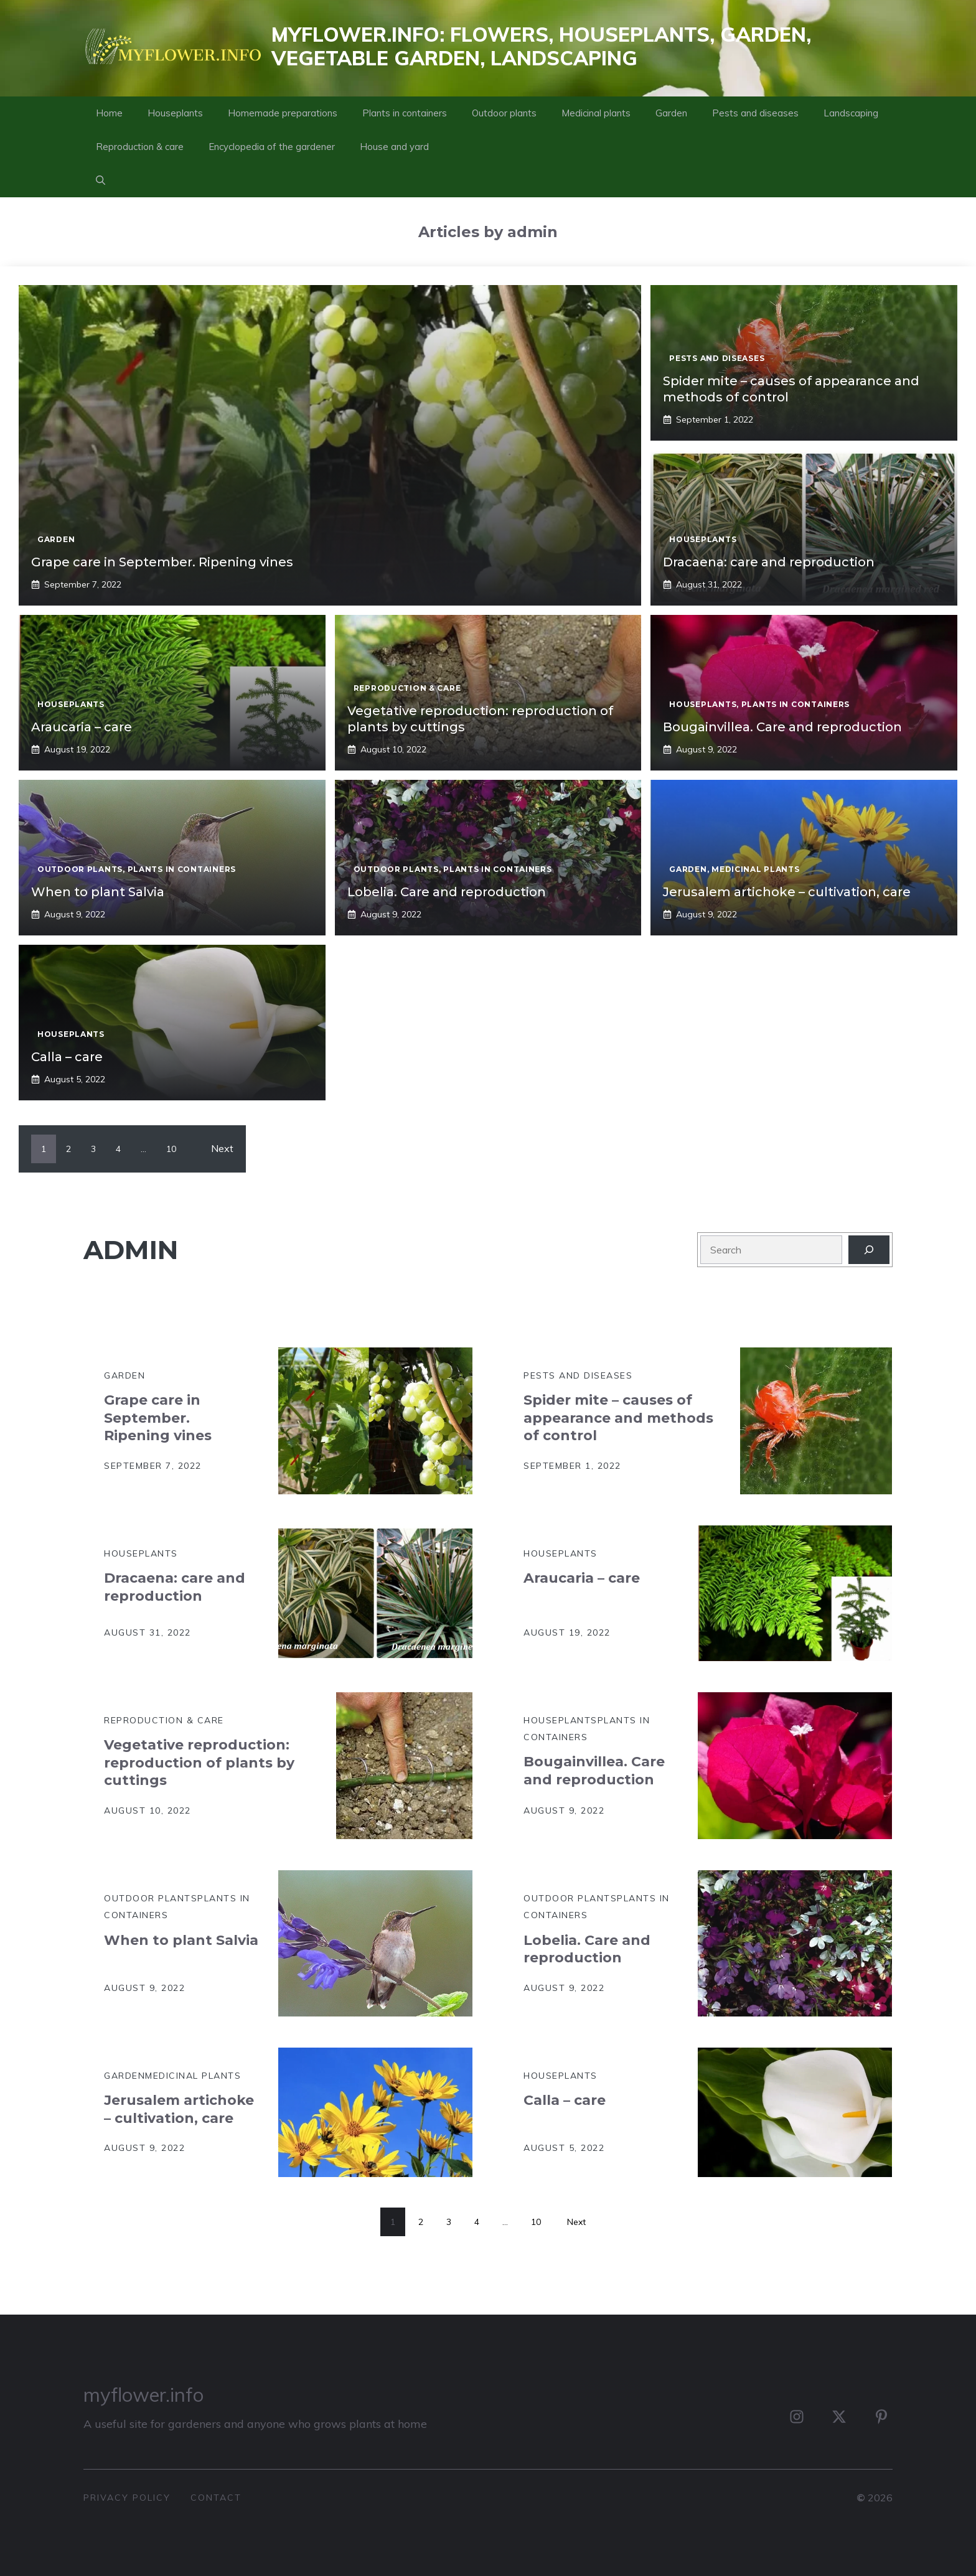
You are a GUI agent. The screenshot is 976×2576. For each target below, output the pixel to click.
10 (171, 1149)
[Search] (868, 1249)
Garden (671, 113)
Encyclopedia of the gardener (272, 146)
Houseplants (175, 113)
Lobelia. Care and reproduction (446, 891)
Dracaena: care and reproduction (769, 562)
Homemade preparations (282, 113)
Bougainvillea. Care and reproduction (782, 726)
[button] (100, 180)
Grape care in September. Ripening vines (162, 562)
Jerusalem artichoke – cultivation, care (787, 891)
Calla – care (67, 1056)
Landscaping (851, 113)
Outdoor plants (504, 113)
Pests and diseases (755, 113)
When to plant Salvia (97, 891)
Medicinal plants (596, 113)
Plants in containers (404, 113)
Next (222, 1148)
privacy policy (127, 2497)
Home (109, 113)
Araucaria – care (81, 726)
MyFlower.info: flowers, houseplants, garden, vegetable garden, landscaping (541, 46)
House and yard (394, 146)
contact (216, 2497)
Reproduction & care (140, 146)
